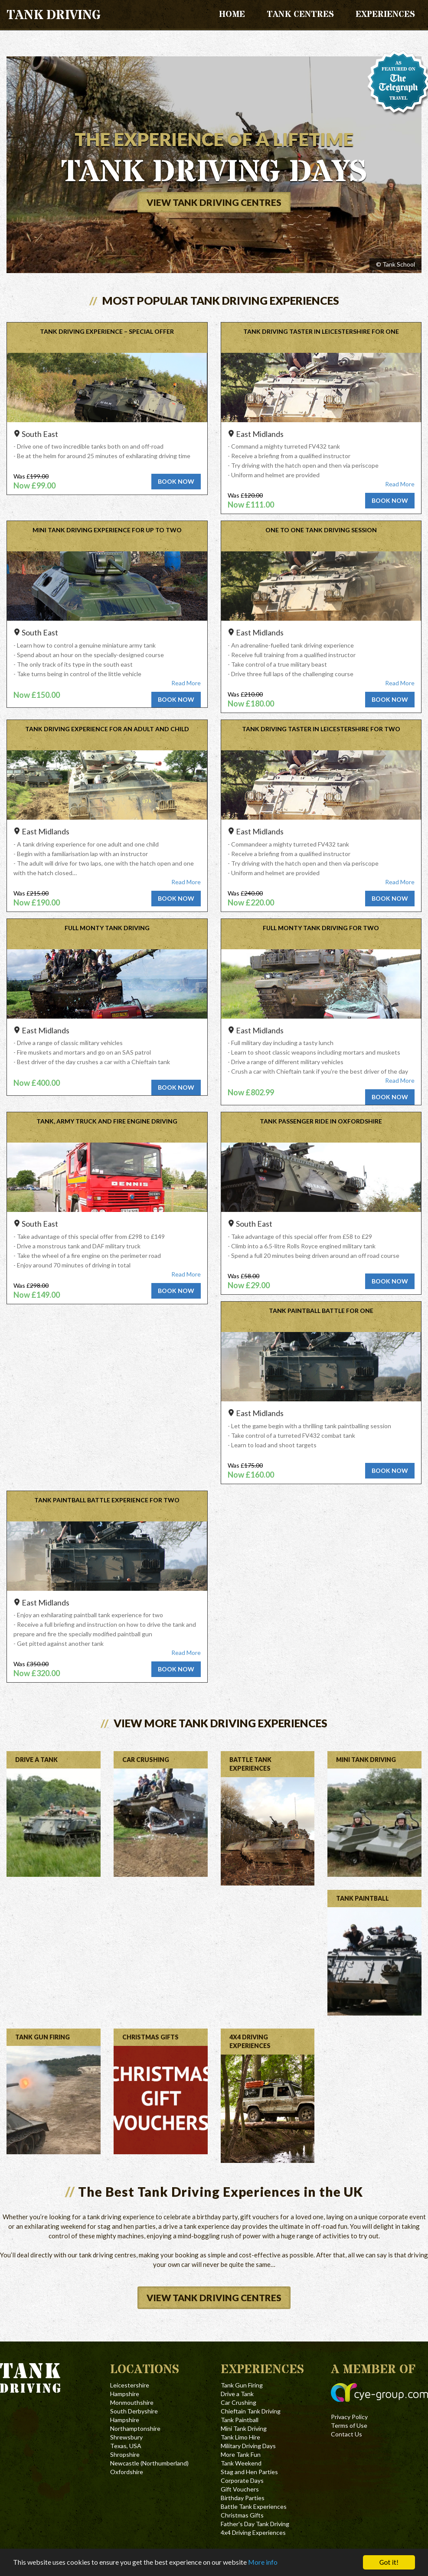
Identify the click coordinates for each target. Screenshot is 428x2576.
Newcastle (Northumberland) (149, 2463)
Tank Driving (54, 15)
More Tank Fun (241, 2454)
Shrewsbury (126, 2437)
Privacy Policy (349, 2416)
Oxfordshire (126, 2471)
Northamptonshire (135, 2428)
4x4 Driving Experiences (253, 2532)
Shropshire (125, 2454)
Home (232, 14)
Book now (176, 481)
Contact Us (346, 2434)
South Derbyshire (134, 2411)
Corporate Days (242, 2480)
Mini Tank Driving (244, 2428)
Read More (400, 484)
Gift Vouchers (240, 2489)
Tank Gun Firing (242, 2385)
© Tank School (395, 264)
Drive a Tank (237, 2393)
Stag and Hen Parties (249, 2471)
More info (285, 2562)
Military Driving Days (248, 2445)
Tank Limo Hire (240, 2437)
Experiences (385, 14)
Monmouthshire (132, 2402)
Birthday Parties (243, 2497)
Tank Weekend (241, 2463)
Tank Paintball (239, 2419)
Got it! (389, 2562)
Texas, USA (125, 2445)
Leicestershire (129, 2385)
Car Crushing (238, 2402)
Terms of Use (349, 2425)
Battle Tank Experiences (254, 2506)
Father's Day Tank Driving (255, 2523)
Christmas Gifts (242, 2515)
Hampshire (124, 2393)
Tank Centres (300, 14)
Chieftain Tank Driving (251, 2411)
